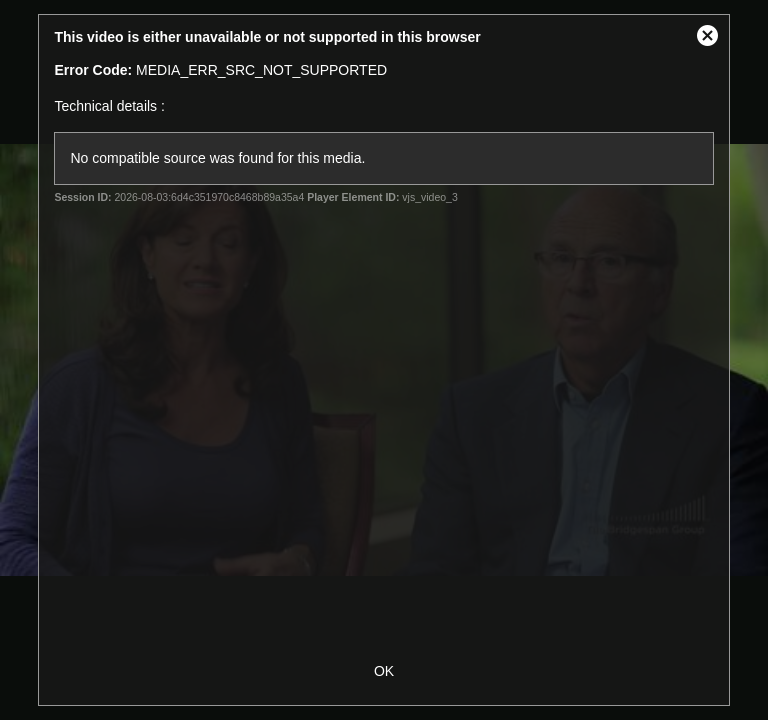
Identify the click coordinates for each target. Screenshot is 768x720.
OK (384, 671)
